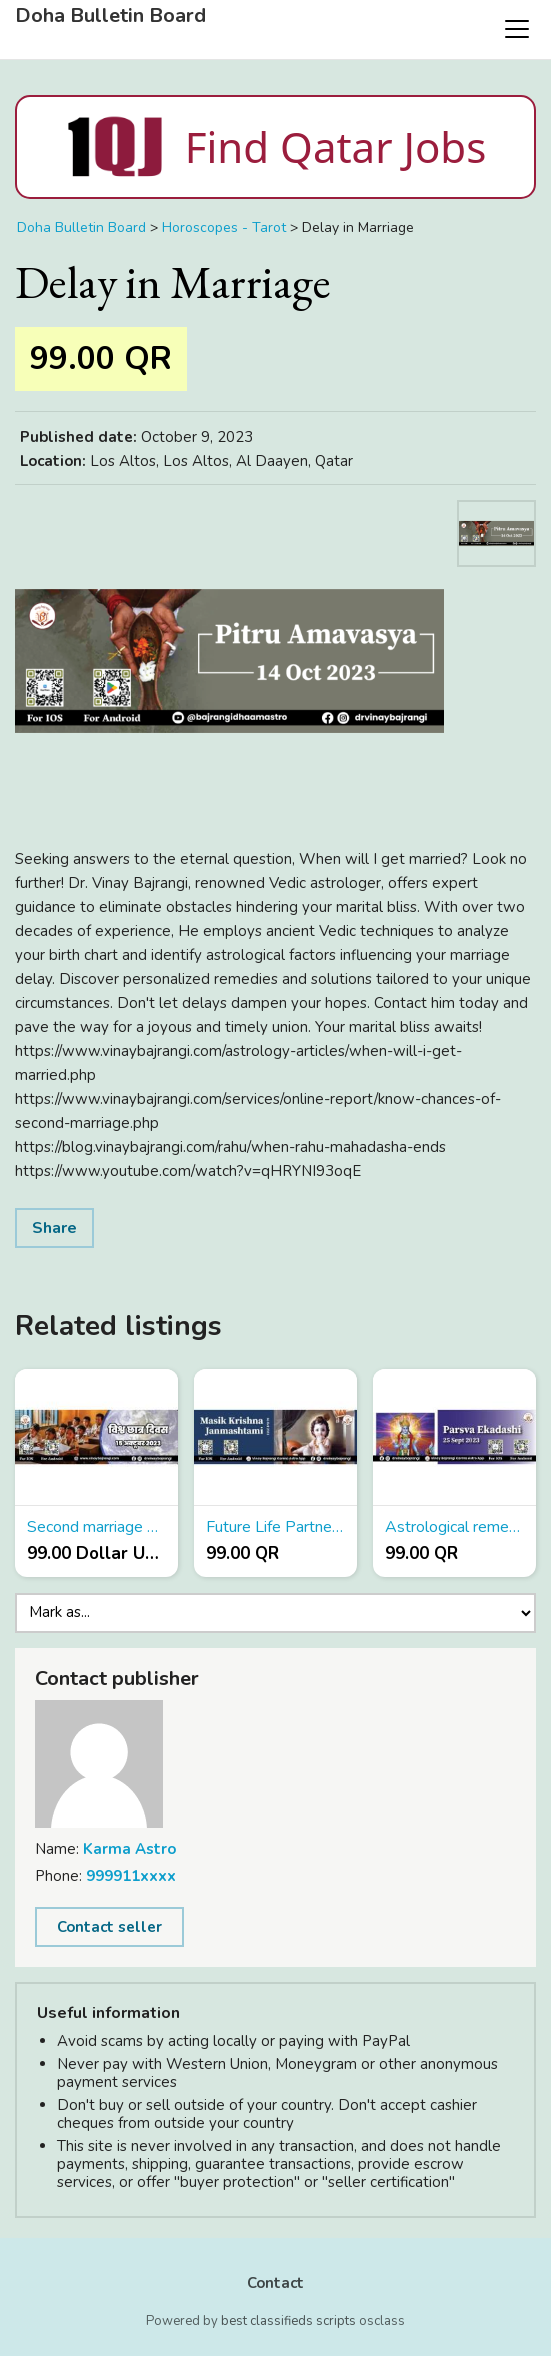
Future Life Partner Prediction (275, 1527)
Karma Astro (129, 1849)
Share (54, 1228)
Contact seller (109, 1927)
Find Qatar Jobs (276, 147)
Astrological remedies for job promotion (454, 1527)
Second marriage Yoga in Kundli (96, 1527)
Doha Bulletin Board (110, 16)
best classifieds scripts (288, 2321)
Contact (275, 2283)
